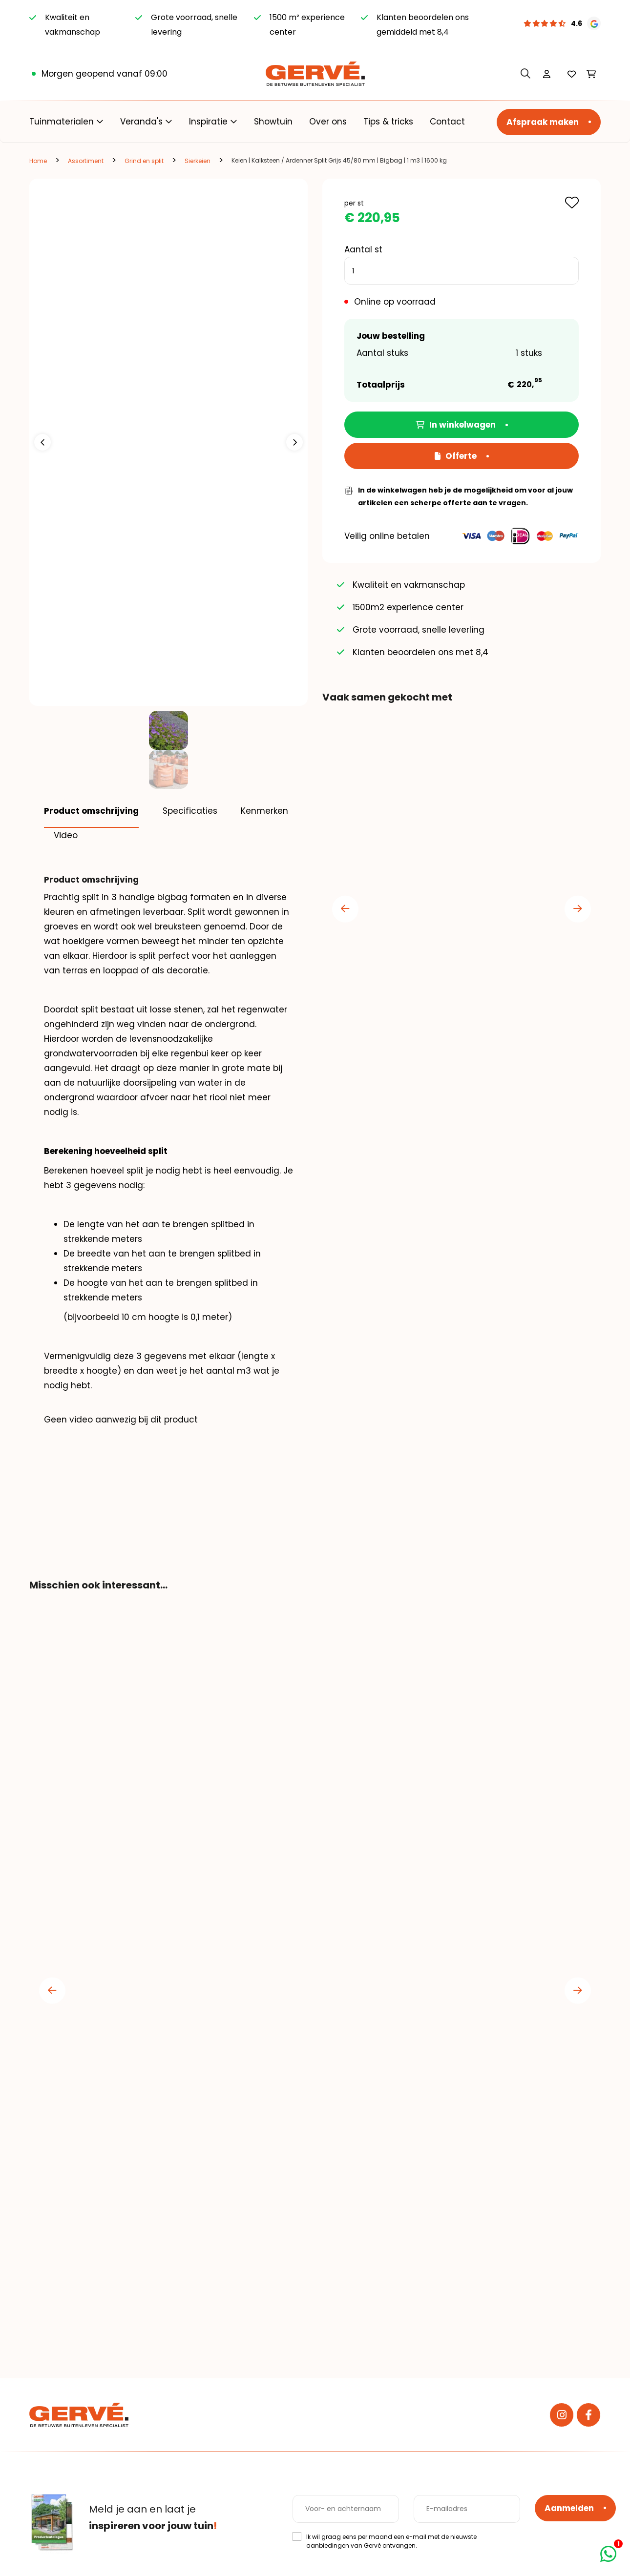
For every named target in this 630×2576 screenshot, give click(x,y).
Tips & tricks (388, 121)
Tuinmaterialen (61, 121)
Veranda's (141, 121)
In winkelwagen (456, 425)
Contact (447, 121)
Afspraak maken (542, 122)
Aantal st (363, 249)
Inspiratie (208, 121)
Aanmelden (569, 2514)
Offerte (456, 456)
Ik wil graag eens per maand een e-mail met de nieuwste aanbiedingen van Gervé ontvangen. (391, 2546)
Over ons (328, 121)
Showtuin (273, 121)
